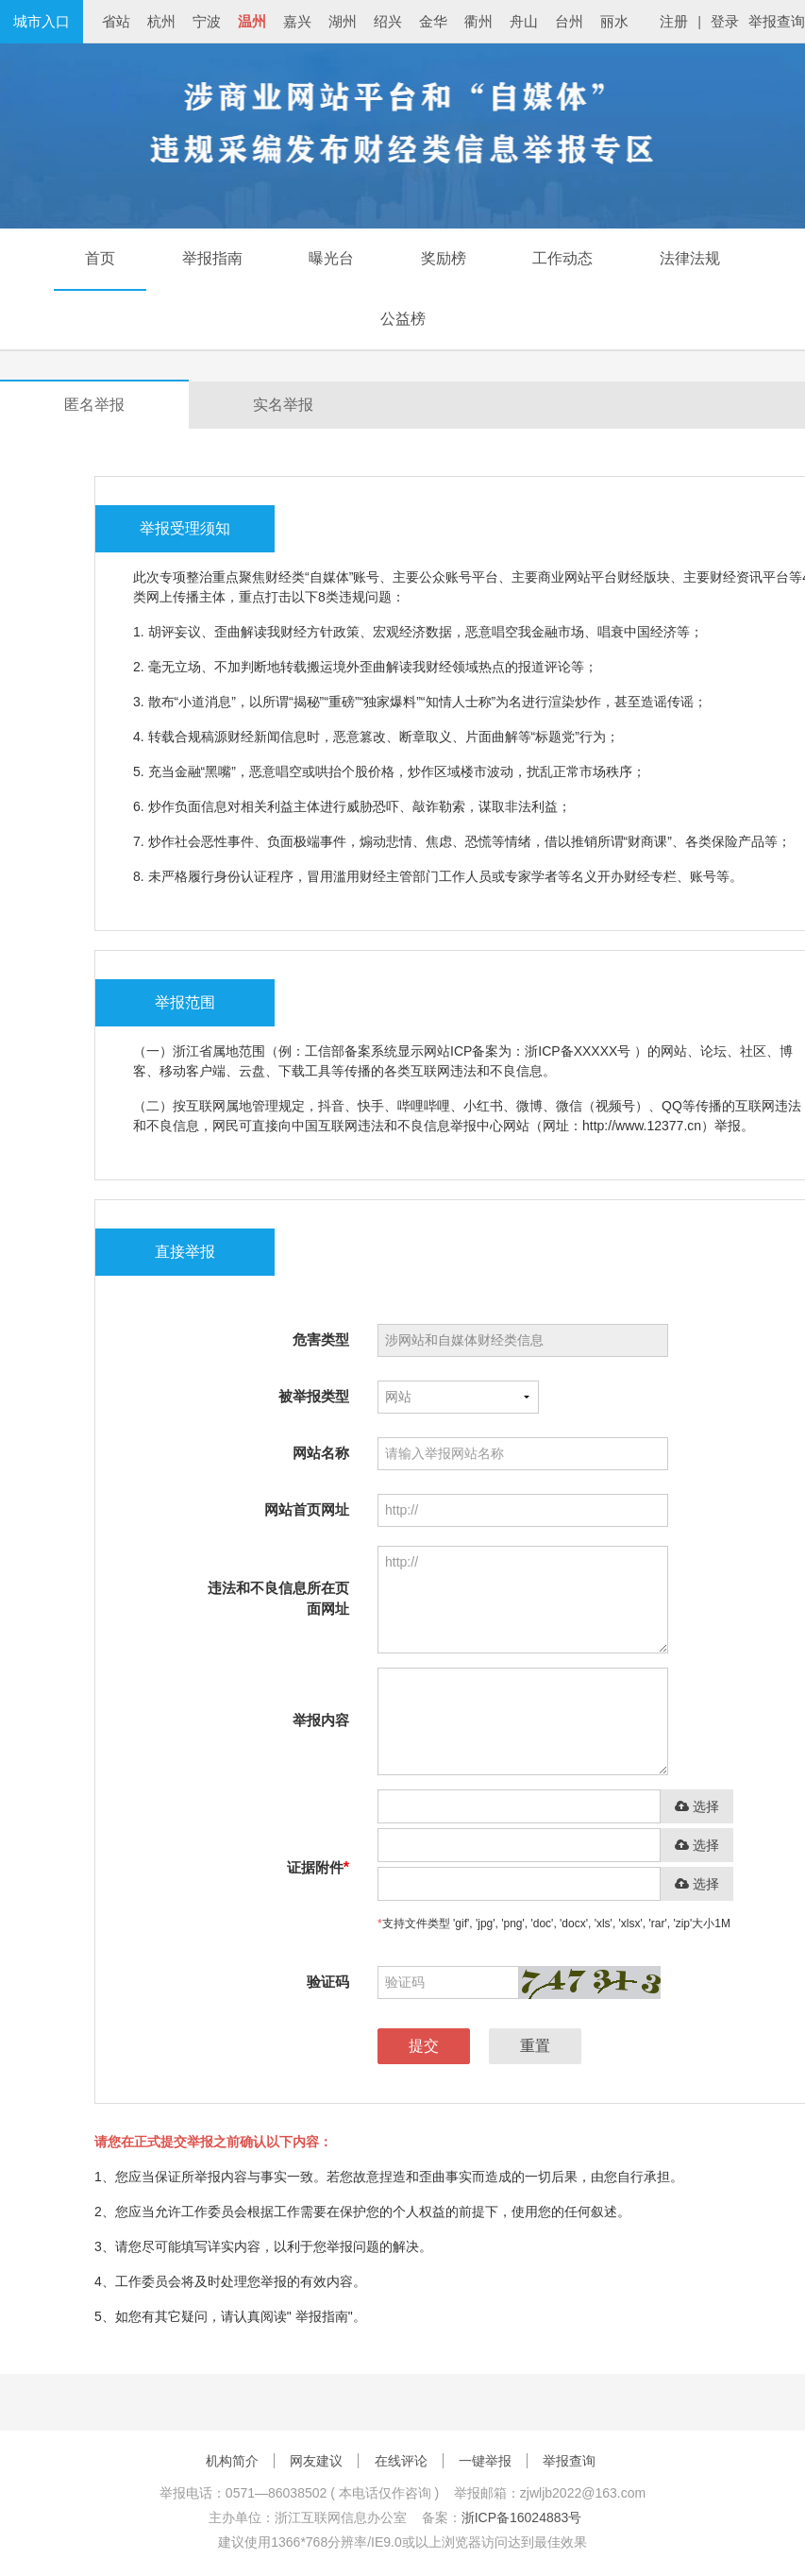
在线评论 (401, 2460)
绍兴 (388, 21)
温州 (252, 21)
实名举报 (283, 405)
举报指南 (212, 258)
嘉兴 (297, 21)
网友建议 (316, 2460)
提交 (424, 2046)
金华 (433, 21)
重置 (535, 2046)
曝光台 (331, 258)
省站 (116, 21)
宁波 (207, 21)
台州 (569, 21)
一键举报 (485, 2460)
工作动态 (562, 258)
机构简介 (232, 2460)
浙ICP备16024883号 (521, 2517)
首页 (100, 258)
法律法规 (690, 258)
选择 (697, 1807)
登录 (725, 21)
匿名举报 (94, 405)
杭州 (161, 21)
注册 (674, 21)
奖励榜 (443, 258)
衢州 (478, 21)
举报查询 (776, 21)
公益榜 (403, 319)
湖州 (342, 21)
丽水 (614, 21)
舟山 (524, 21)
